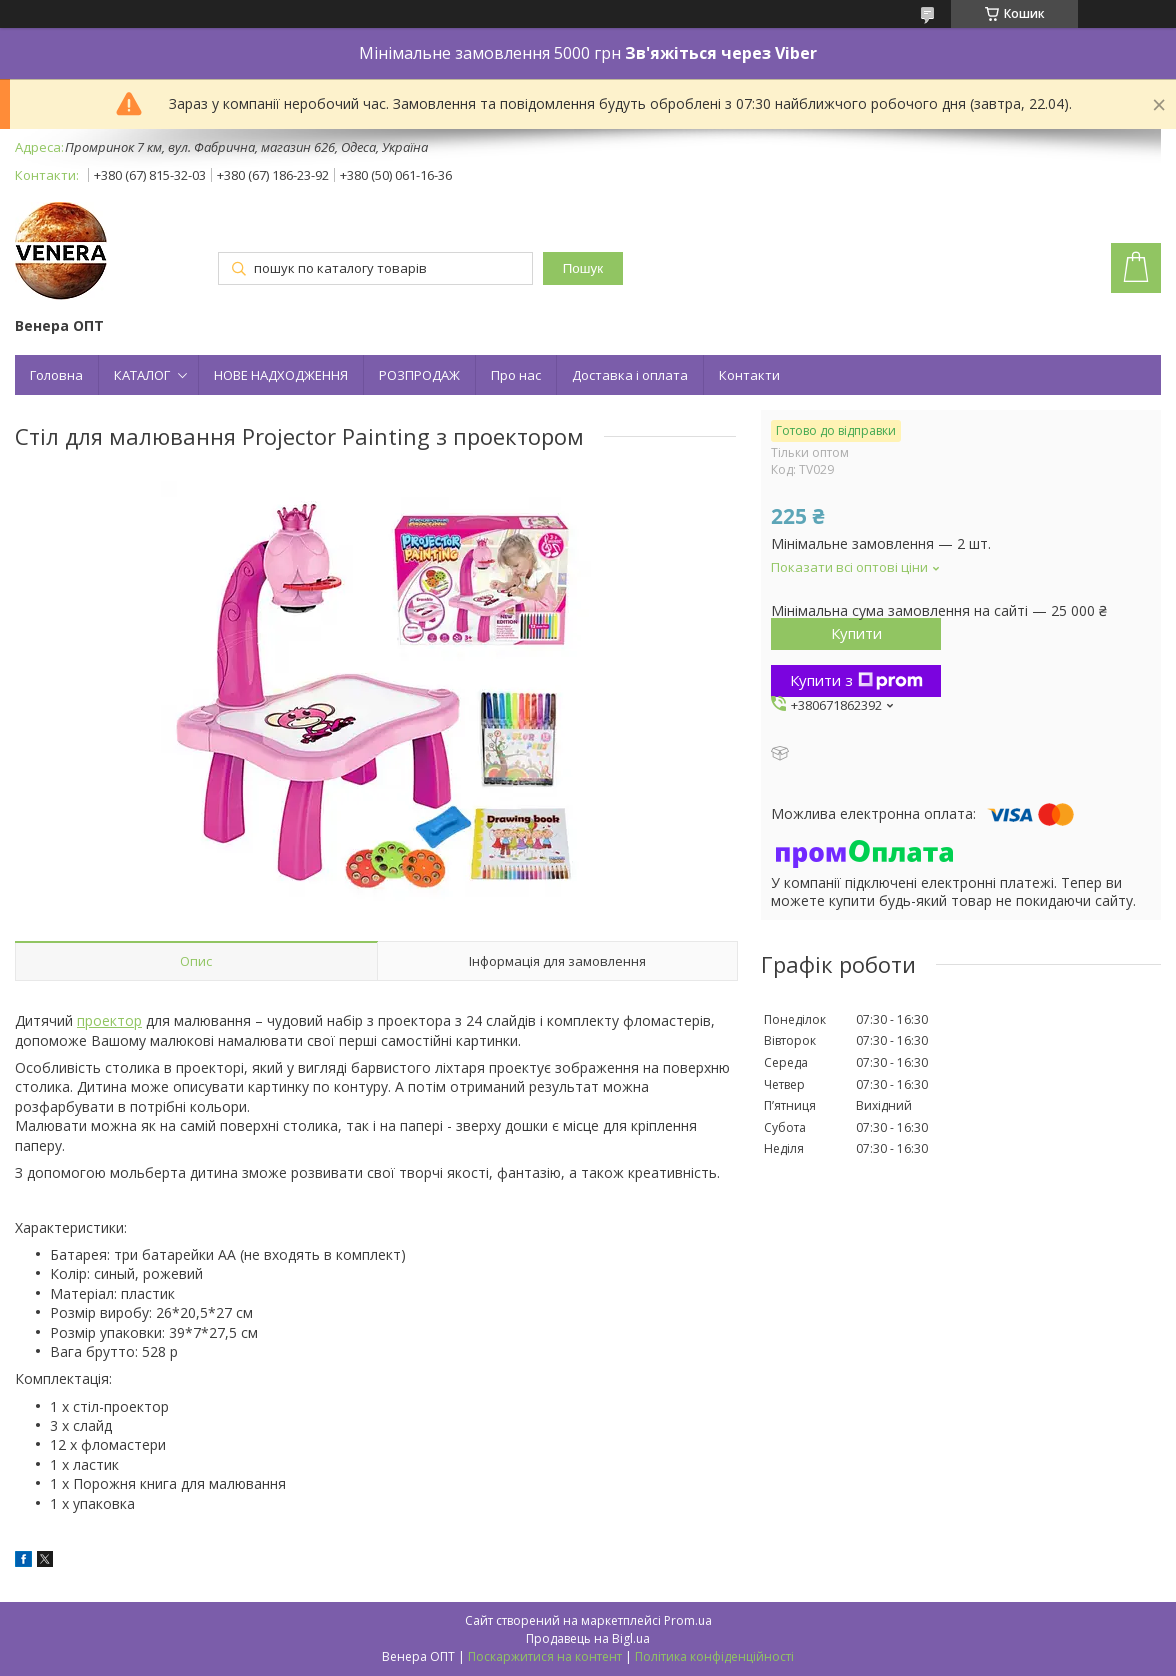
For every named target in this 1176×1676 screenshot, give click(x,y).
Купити (856, 633)
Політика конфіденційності (714, 1656)
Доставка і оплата (630, 375)
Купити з (856, 680)
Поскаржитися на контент (545, 1656)
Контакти (749, 375)
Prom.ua (688, 1620)
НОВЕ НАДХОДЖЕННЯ (281, 375)
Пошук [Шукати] (583, 268)
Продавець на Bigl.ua (588, 1638)
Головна (56, 375)
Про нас (516, 375)
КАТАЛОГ (142, 375)
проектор (109, 1020)
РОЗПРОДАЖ (419, 375)
